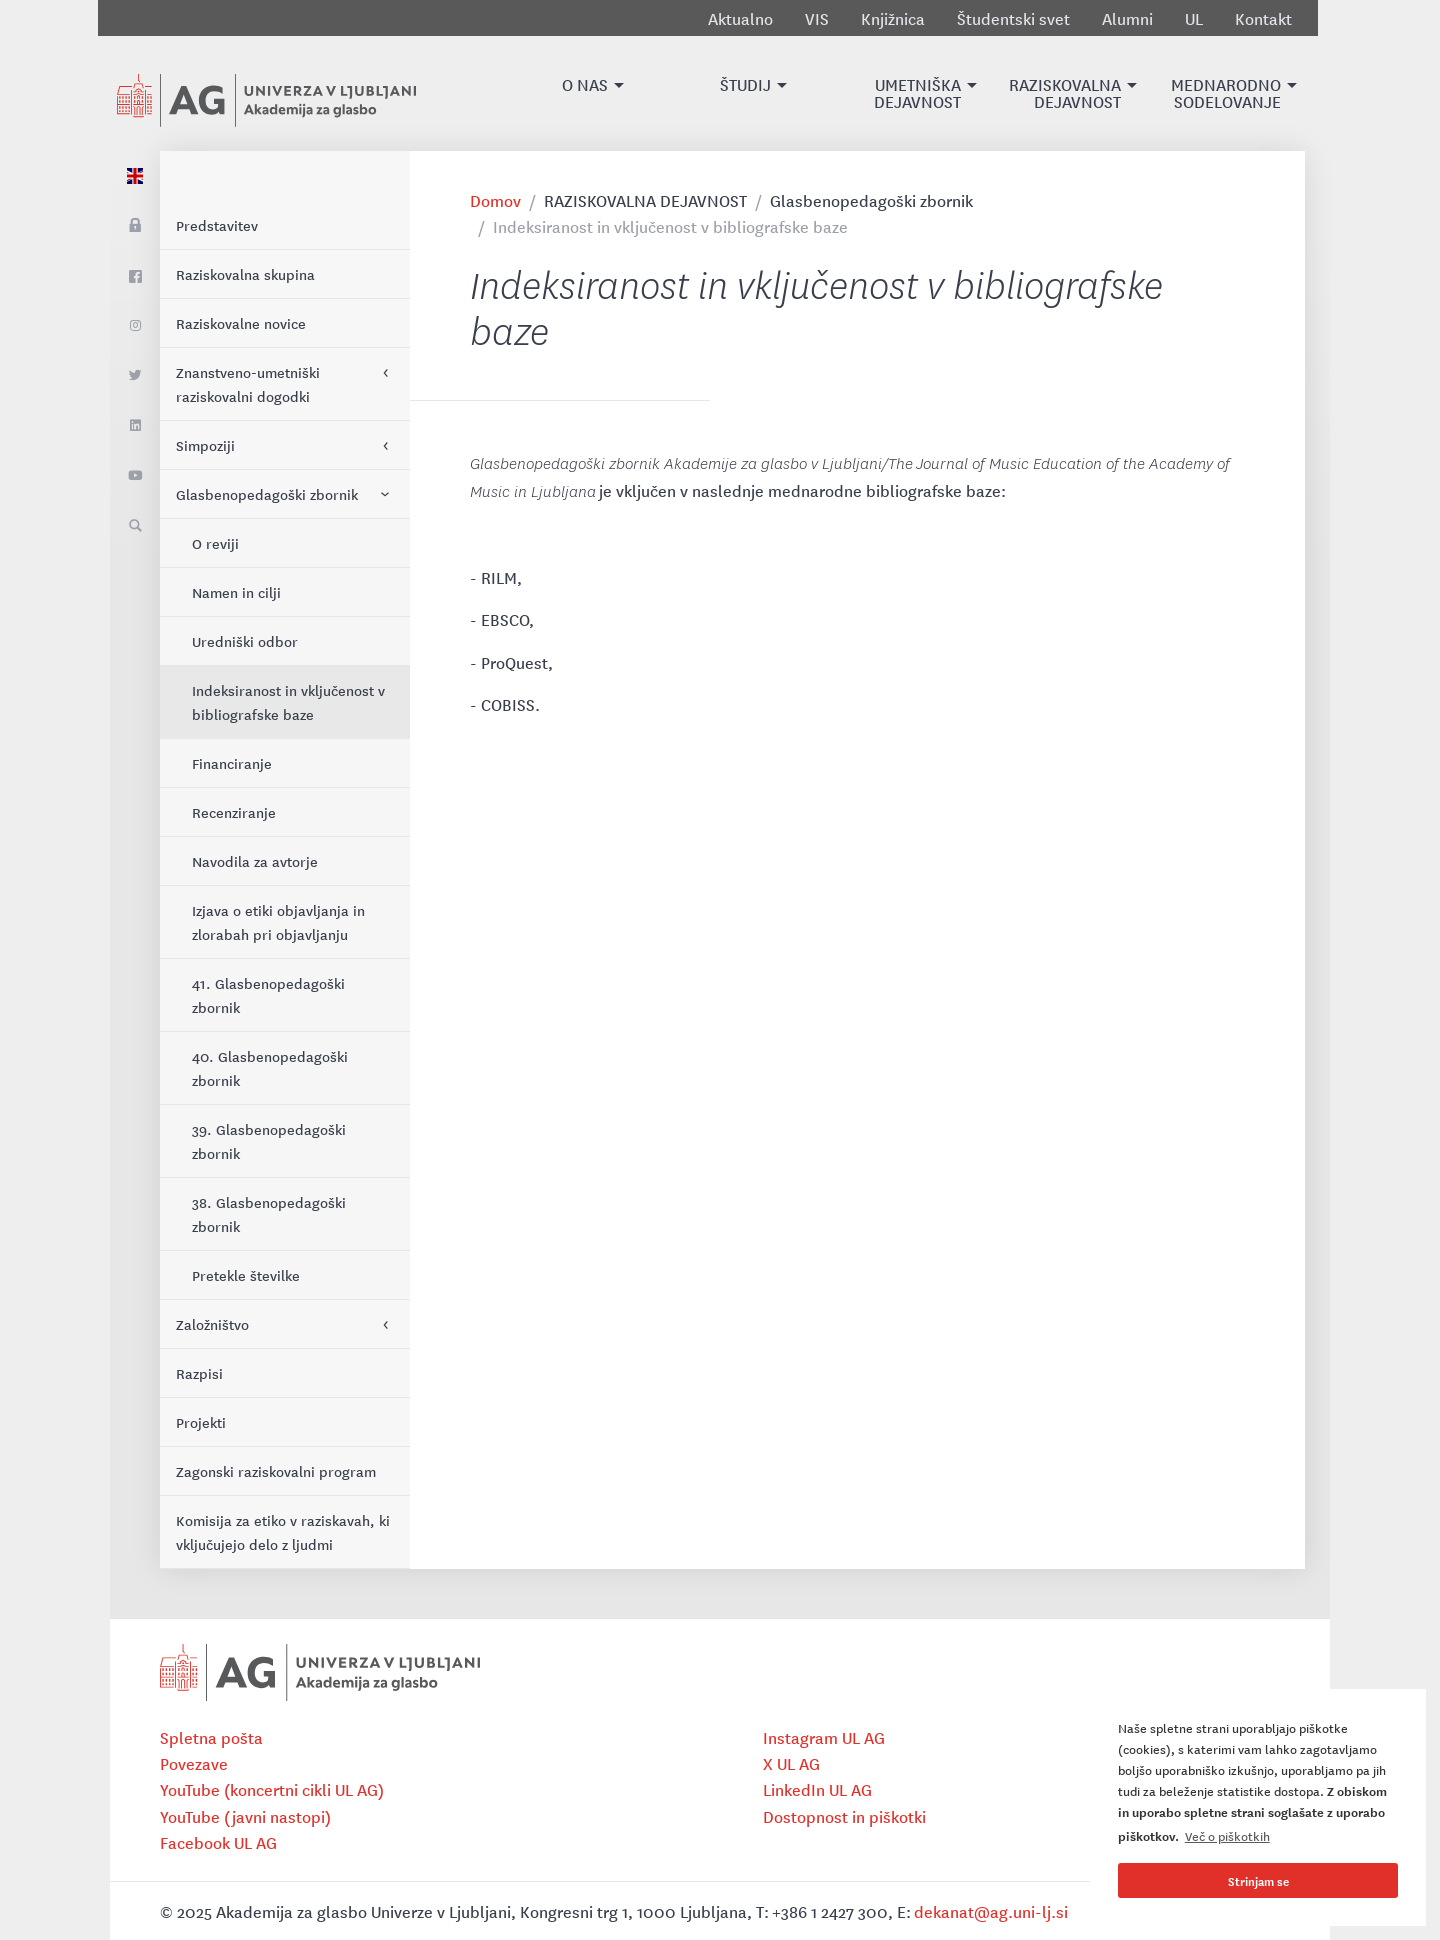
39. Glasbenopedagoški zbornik (269, 1141)
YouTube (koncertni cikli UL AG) (272, 1789)
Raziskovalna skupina (245, 274)
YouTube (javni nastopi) (245, 1816)
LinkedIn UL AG (817, 1789)
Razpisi (199, 1373)
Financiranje (232, 763)
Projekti (201, 1422)
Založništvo (212, 1324)
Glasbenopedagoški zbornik (267, 494)
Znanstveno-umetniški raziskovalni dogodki (248, 384)
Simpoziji (205, 445)
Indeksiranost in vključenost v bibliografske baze (288, 702)
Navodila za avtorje (255, 861)
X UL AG (791, 1763)
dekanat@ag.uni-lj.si (991, 1911)
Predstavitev (217, 225)
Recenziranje (234, 812)
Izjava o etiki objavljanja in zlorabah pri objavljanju (278, 922)
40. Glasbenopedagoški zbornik (270, 1068)
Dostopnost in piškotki (844, 1816)
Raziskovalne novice (241, 323)
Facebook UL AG (218, 1842)
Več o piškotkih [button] (1227, 1835)
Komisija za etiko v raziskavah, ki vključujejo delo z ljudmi (283, 1532)
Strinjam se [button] (1258, 1880)
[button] (585, 93)
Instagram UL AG (824, 1737)
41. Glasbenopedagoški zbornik (268, 995)
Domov (495, 200)
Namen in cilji (236, 592)
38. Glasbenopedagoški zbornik (269, 1214)
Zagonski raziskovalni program (276, 1471)
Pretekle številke (246, 1275)
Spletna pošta (211, 1737)
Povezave (194, 1763)
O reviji (215, 543)
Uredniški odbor (245, 641)
